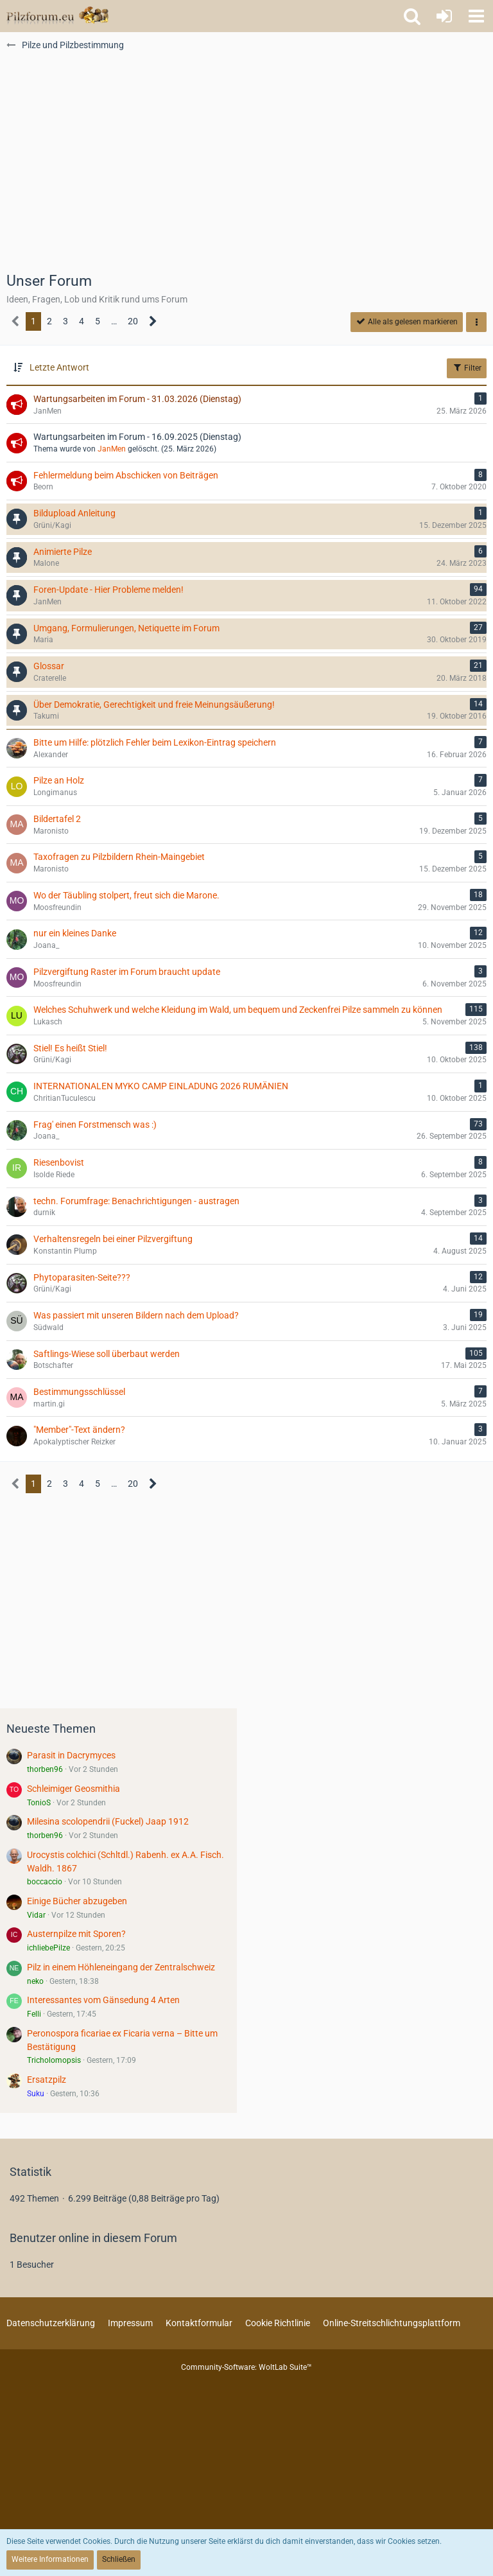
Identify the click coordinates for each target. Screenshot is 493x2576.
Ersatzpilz (46, 2079)
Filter (466, 367)
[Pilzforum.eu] (57, 16)
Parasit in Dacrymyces (71, 1755)
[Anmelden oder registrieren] (444, 16)
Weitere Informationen (50, 2559)
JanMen (112, 448)
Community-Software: (246, 2367)
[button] (476, 16)
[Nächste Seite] (153, 321)
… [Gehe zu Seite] (114, 321)
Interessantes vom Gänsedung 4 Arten (103, 2000)
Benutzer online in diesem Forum (93, 2238)
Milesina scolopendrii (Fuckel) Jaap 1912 (108, 1821)
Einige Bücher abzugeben (77, 1901)
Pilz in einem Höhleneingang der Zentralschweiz (121, 1967)
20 (133, 321)
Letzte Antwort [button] (59, 367)
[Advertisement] (246, 168)
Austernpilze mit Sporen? (76, 1934)
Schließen (118, 2559)
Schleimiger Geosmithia (73, 1788)
